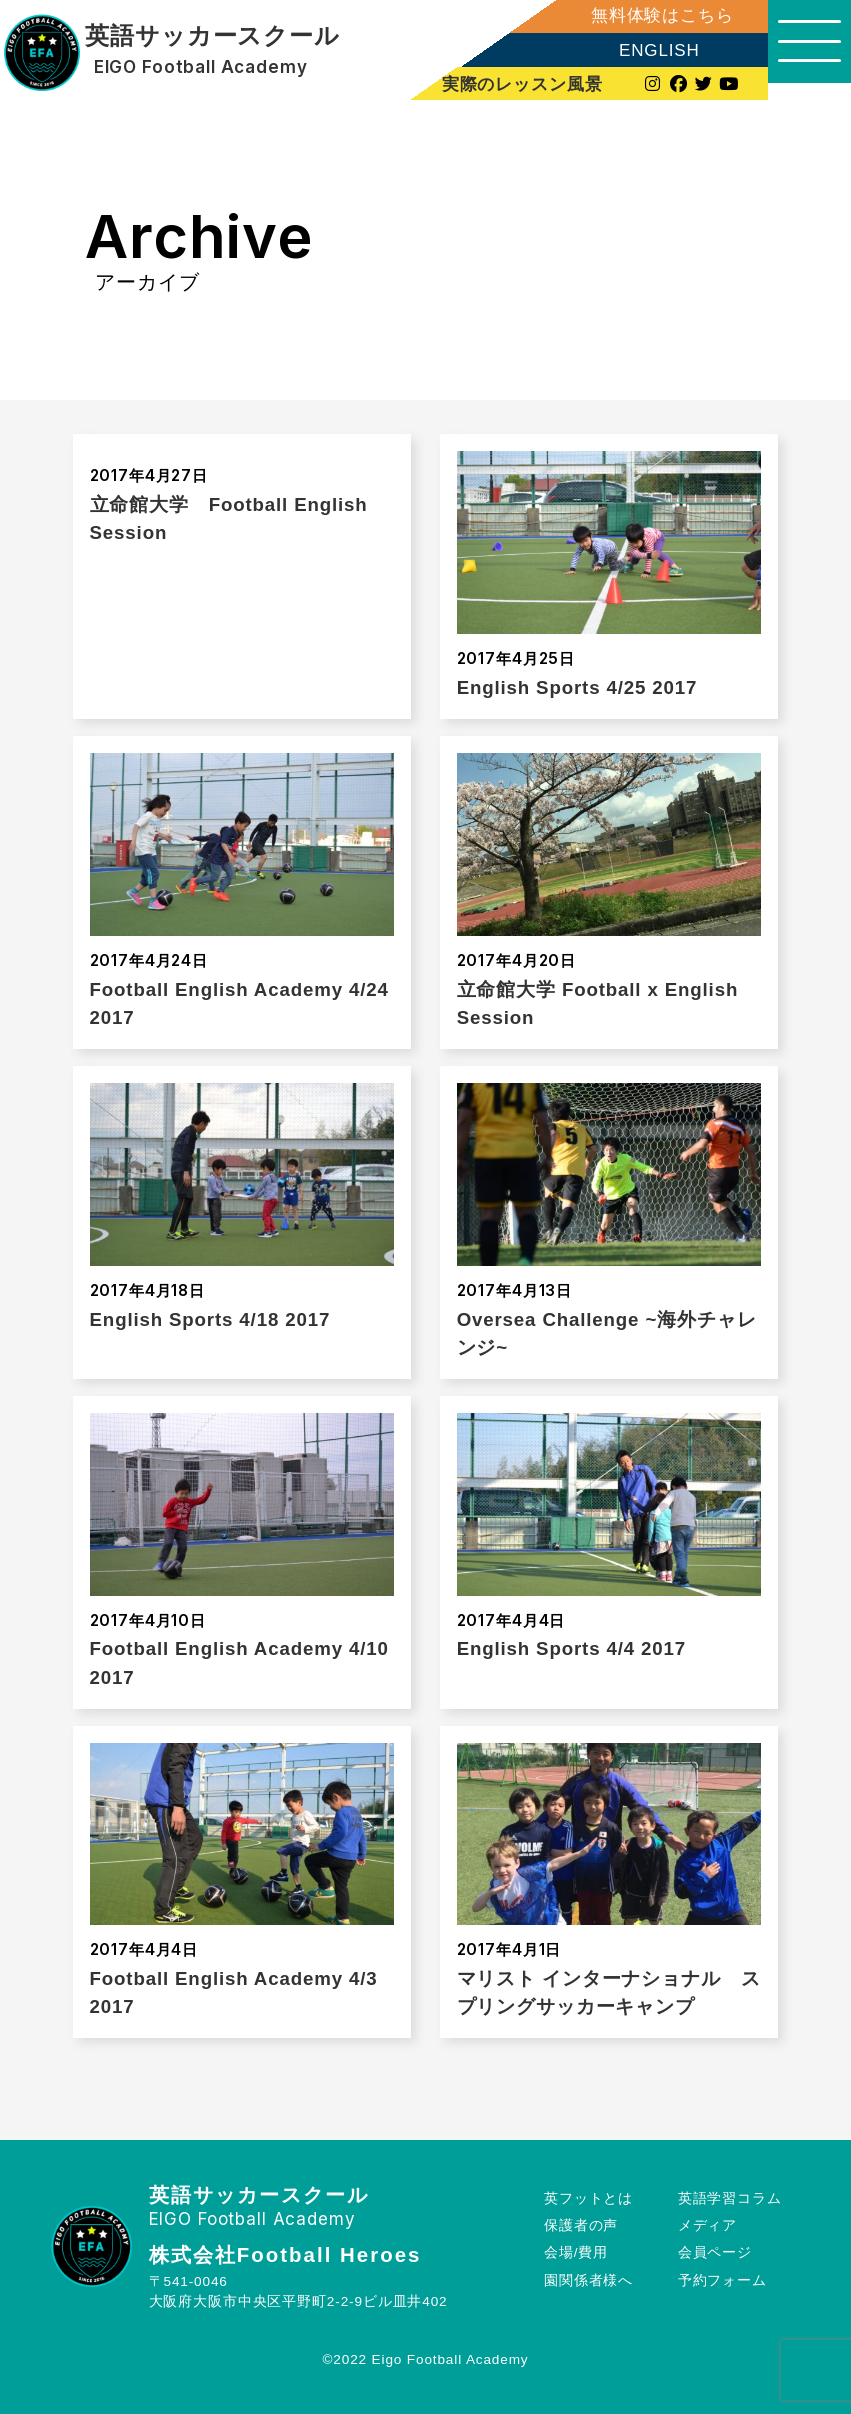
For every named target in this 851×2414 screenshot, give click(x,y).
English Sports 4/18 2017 (210, 1319)
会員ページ (714, 2252)
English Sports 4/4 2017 (571, 1648)
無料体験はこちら (645, 15)
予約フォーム (721, 2280)
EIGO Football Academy (199, 67)
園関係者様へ (588, 2280)
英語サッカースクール (211, 36)
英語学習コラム (729, 2198)
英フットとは (588, 2198)
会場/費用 (576, 2252)
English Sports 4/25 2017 (577, 687)
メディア (706, 2225)
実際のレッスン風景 (507, 84)
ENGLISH (642, 50)
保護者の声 (581, 2225)
